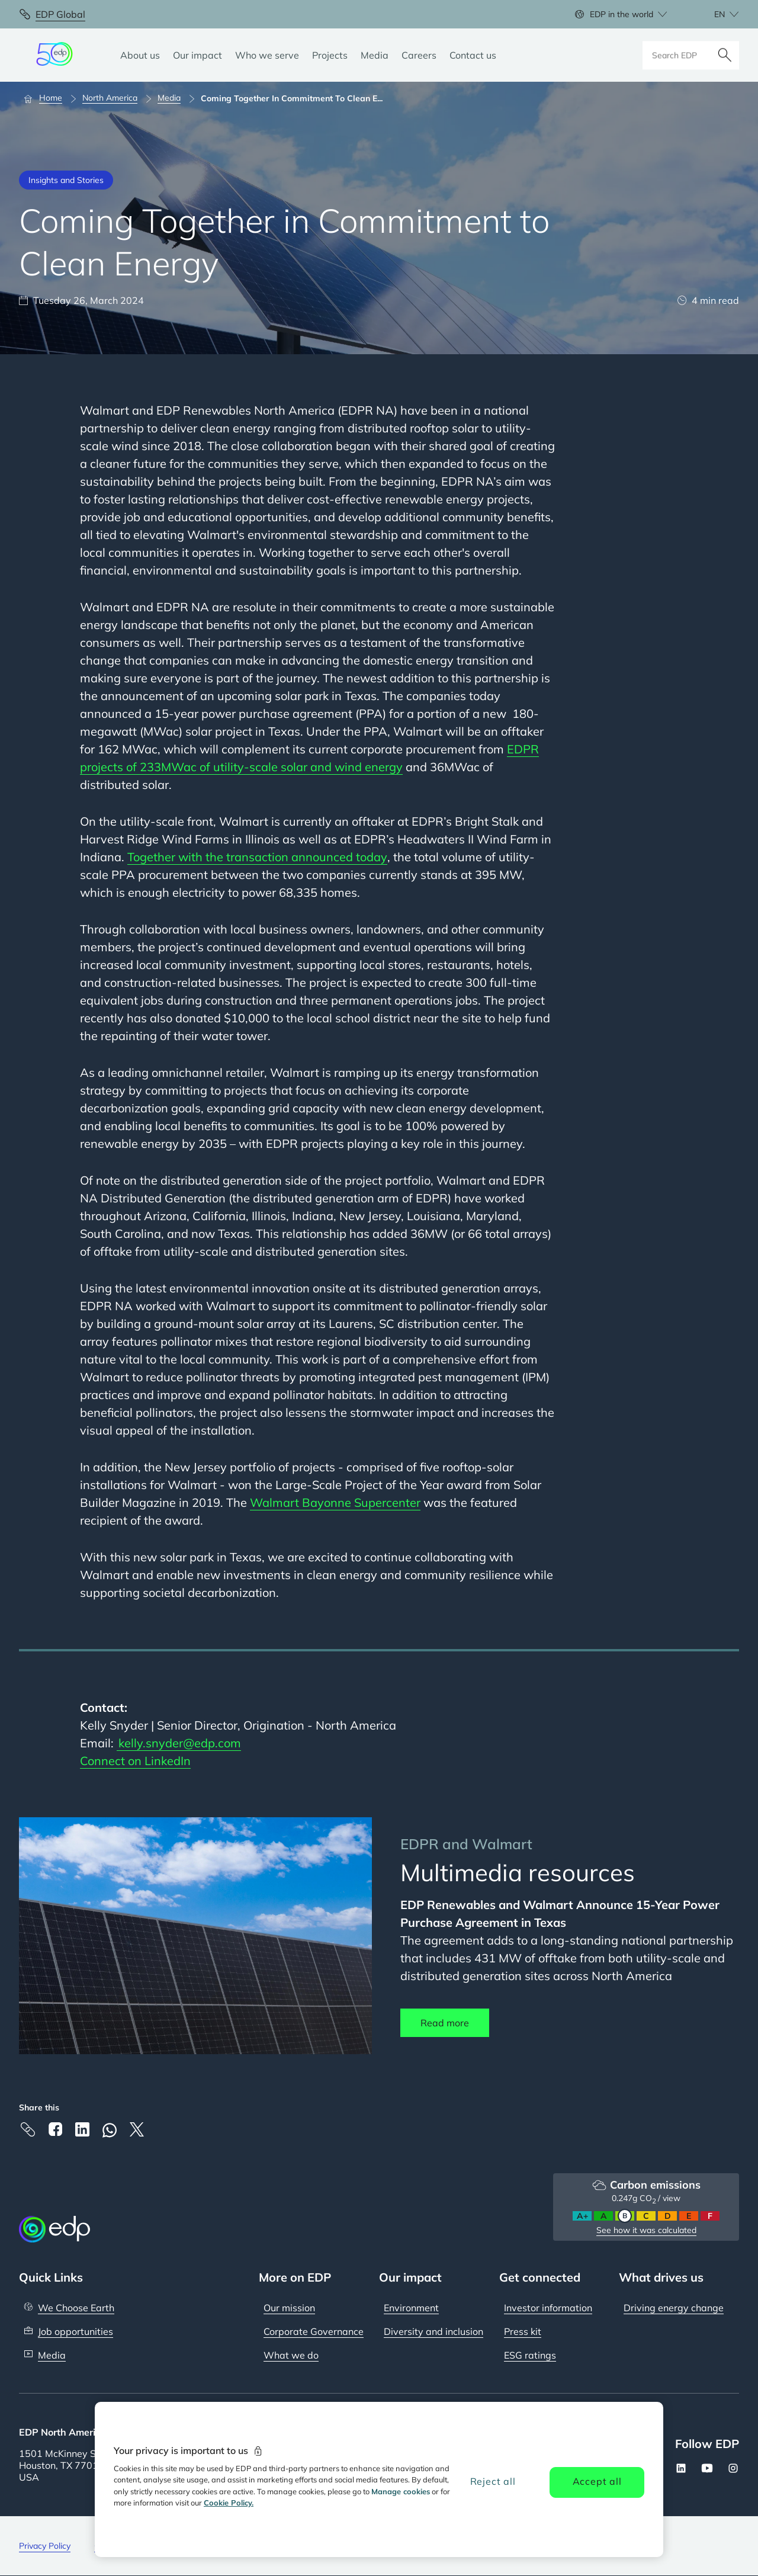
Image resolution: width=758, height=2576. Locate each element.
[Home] (48, 98)
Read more (444, 2023)
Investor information (548, 2308)
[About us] (140, 55)
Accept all (597, 2481)
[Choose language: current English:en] (713, 14)
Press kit (522, 2331)
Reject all (493, 2481)
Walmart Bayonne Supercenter (335, 1502)
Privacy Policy (44, 2545)
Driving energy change (674, 2308)
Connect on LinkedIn (135, 1760)
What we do (291, 2355)
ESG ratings (530, 2355)
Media (52, 2355)
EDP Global (60, 14)
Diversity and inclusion (433, 2331)
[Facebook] (55, 2129)
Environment (411, 2308)
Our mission (289, 2308)
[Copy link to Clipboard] (28, 2129)
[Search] (725, 55)
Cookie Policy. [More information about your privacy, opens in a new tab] (228, 2502)
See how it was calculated (646, 2230)
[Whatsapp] (109, 2130)
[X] (137, 2129)
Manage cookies (400, 2491)
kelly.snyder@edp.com (179, 1742)
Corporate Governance (314, 2331)
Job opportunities (75, 2331)
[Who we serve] (267, 55)
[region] (379, 2479)
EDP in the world (621, 14)
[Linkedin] (82, 2129)
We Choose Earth (76, 2308)
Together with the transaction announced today (257, 856)
